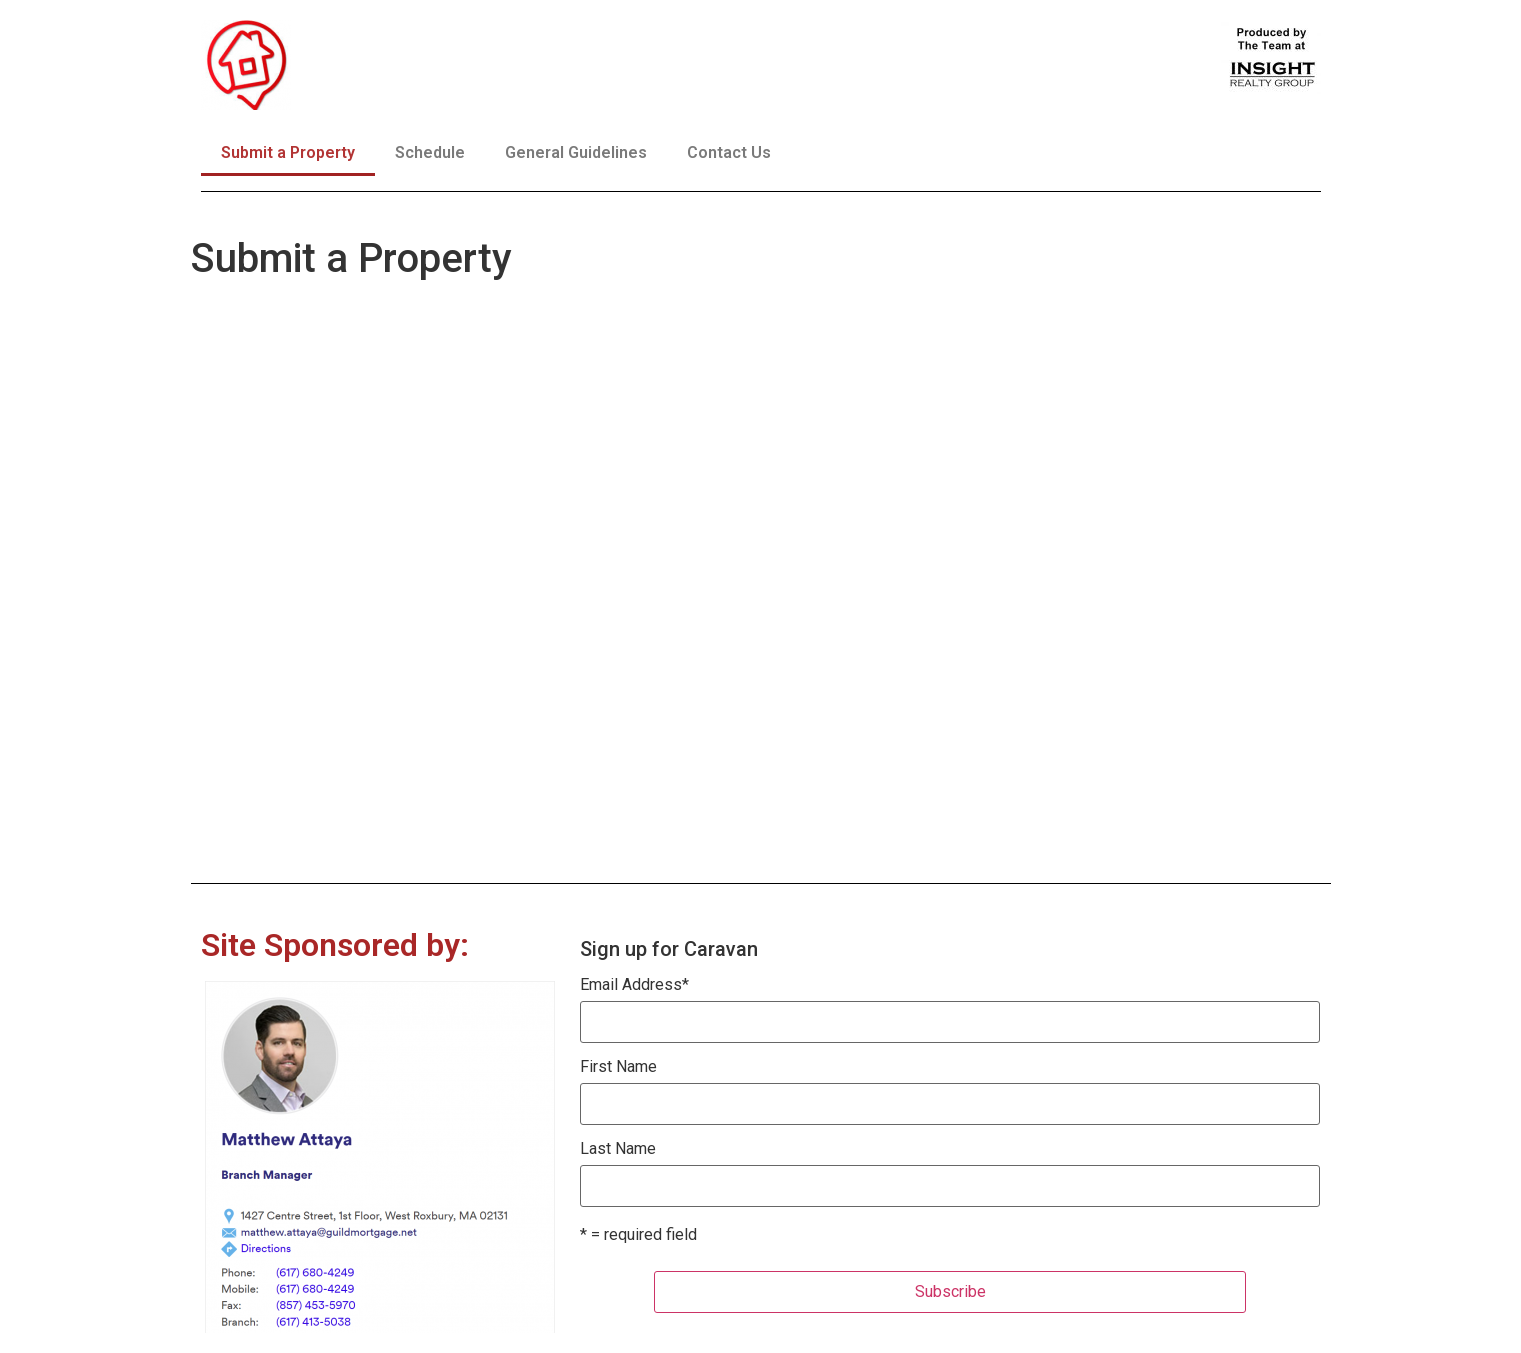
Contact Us (729, 152)
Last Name (618, 1149)
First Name (618, 1067)
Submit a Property (288, 152)
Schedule (430, 152)
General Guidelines (576, 152)
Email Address (634, 985)
